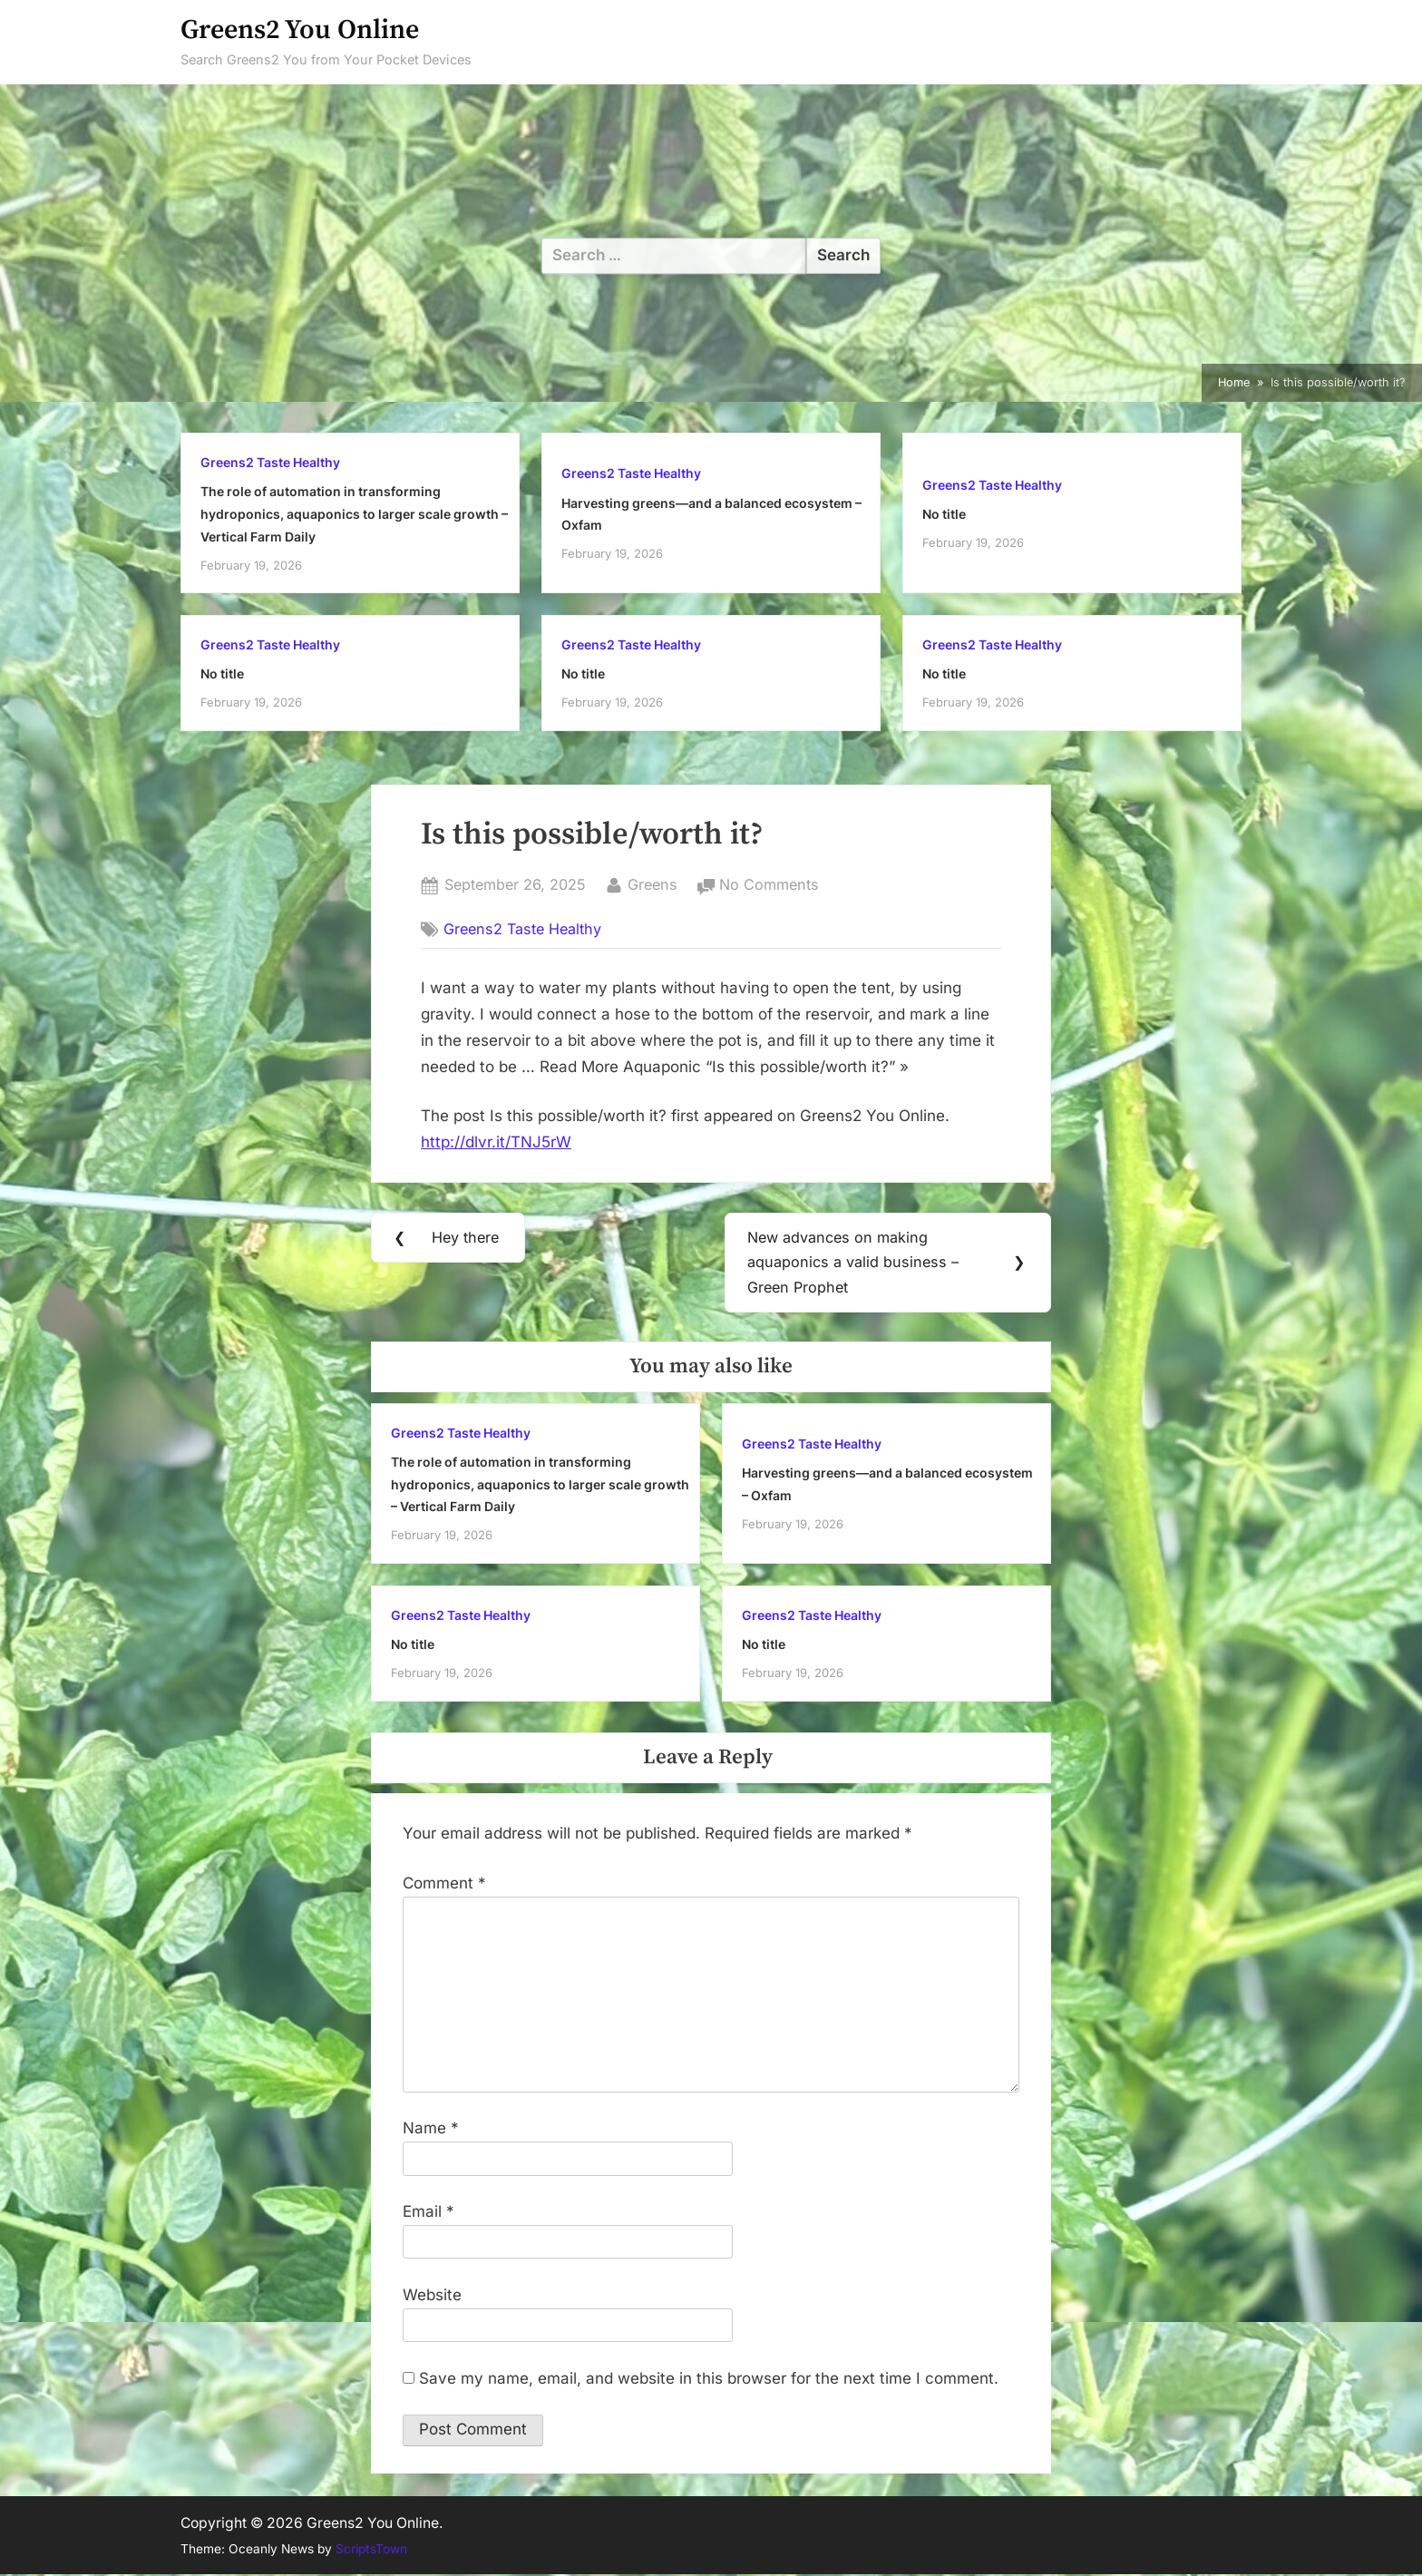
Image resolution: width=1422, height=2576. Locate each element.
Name (431, 2129)
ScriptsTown (371, 2549)
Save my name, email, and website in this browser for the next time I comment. (708, 2379)
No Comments (769, 885)
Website (432, 2296)
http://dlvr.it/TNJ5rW (496, 1142)
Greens (652, 883)
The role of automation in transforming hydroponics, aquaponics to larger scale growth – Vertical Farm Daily (354, 513)
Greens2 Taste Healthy (270, 462)
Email (428, 2212)
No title (944, 514)
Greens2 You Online (299, 30)
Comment (444, 1884)
